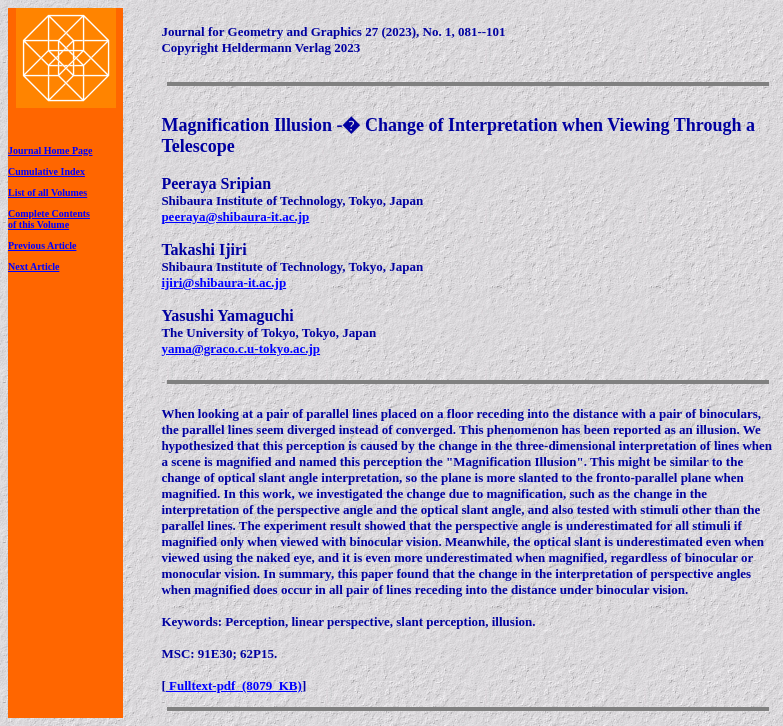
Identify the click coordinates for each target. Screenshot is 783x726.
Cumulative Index (46, 171)
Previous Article (42, 245)
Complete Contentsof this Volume (49, 219)
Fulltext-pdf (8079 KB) (234, 685)
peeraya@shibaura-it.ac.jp (235, 216)
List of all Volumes (47, 192)
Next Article (33, 266)
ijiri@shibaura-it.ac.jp (223, 282)
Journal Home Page (50, 150)
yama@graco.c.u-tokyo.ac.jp (240, 348)
